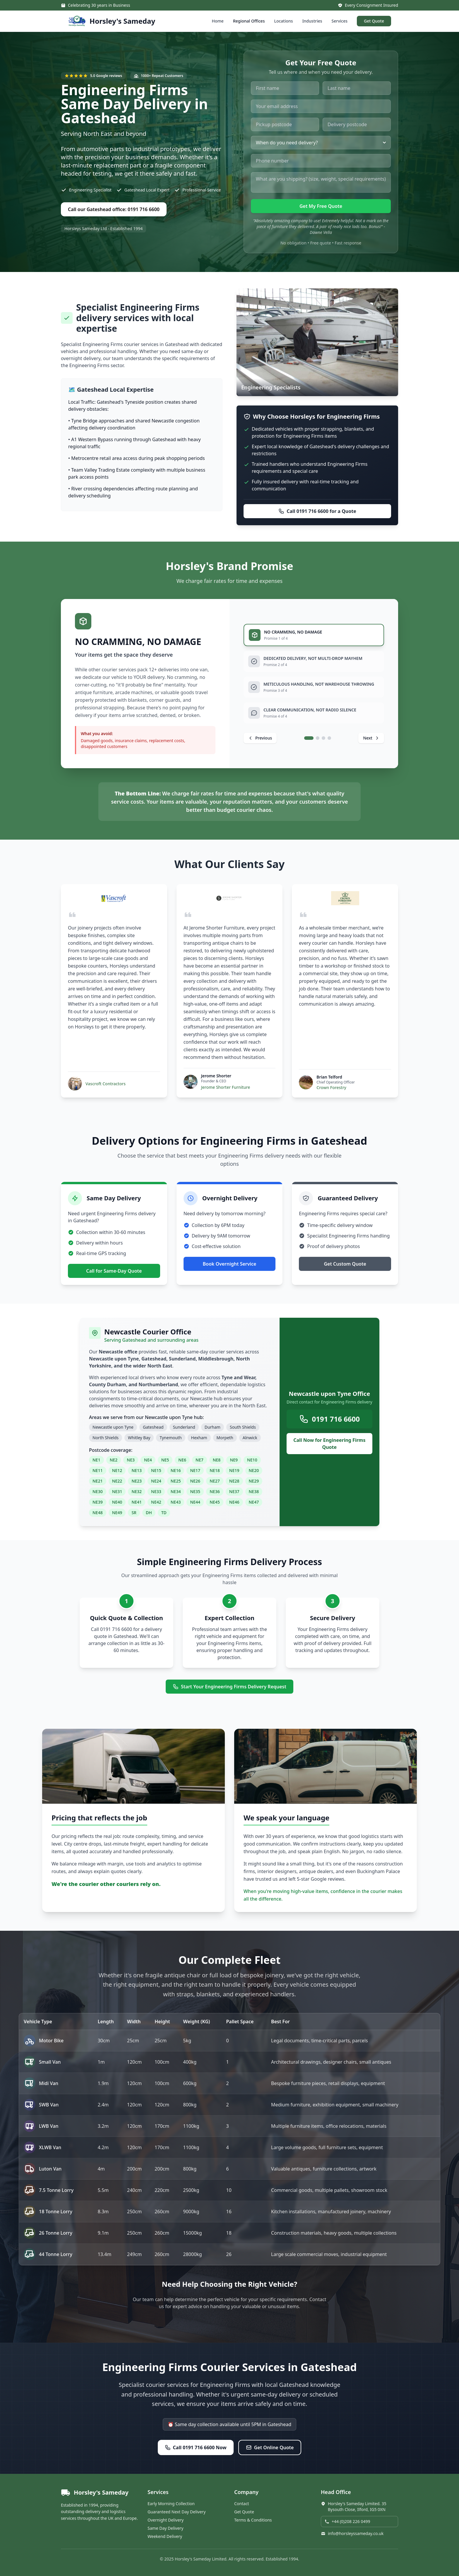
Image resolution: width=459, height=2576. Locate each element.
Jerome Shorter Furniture (225, 1087)
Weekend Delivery (165, 2536)
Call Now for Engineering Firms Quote (329, 1443)
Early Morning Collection (171, 2503)
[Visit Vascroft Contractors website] (114, 898)
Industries (312, 21)
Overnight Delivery (166, 2520)
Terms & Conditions (253, 2520)
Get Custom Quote (345, 1264)
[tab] (314, 635)
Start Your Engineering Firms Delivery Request (229, 1686)
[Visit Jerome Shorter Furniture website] (229, 898)
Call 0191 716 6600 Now (196, 2447)
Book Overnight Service (229, 1264)
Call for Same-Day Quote (114, 1271)
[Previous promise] (260, 738)
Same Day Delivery (165, 2528)
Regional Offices (249, 21)
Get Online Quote (270, 2447)
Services (340, 21)
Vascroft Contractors (105, 1083)
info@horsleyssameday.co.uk (352, 2533)
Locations (283, 21)
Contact (241, 2503)
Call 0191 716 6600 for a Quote (317, 511)
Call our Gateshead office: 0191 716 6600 (114, 209)
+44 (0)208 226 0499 (347, 2521)
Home (218, 21)
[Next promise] (371, 738)
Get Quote (374, 21)
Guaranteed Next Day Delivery (176, 2512)
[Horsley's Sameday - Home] (111, 21)
